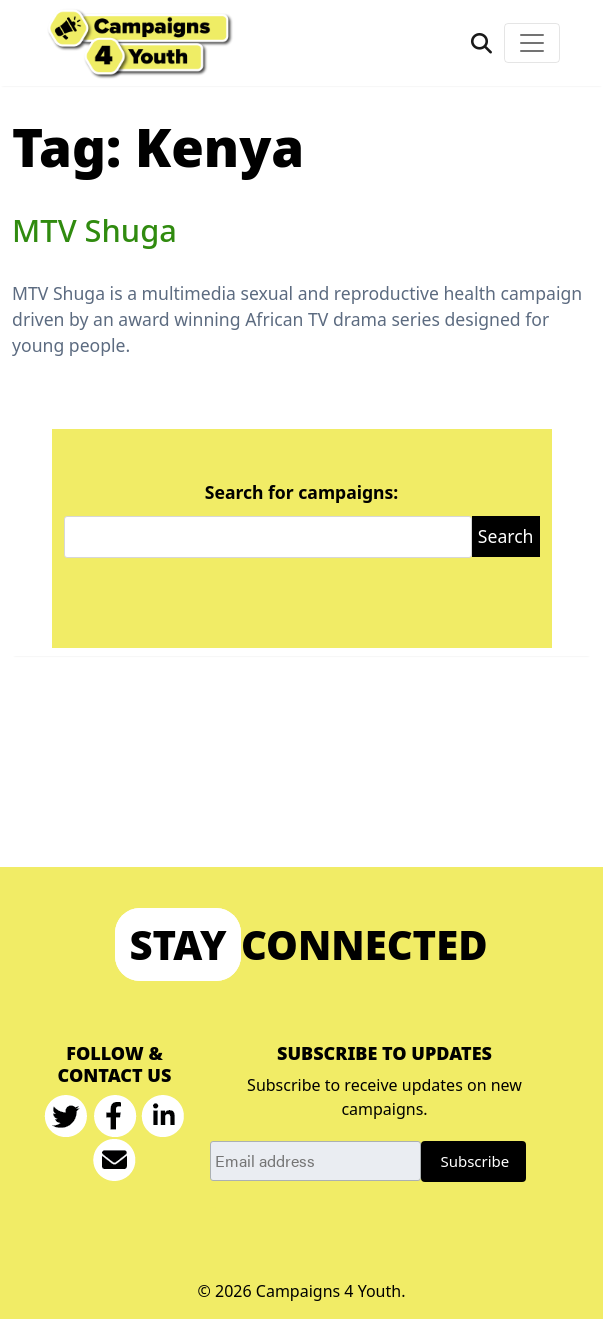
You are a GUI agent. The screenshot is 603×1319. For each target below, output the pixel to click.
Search (506, 536)
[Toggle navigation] (532, 43)
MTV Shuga (94, 230)
